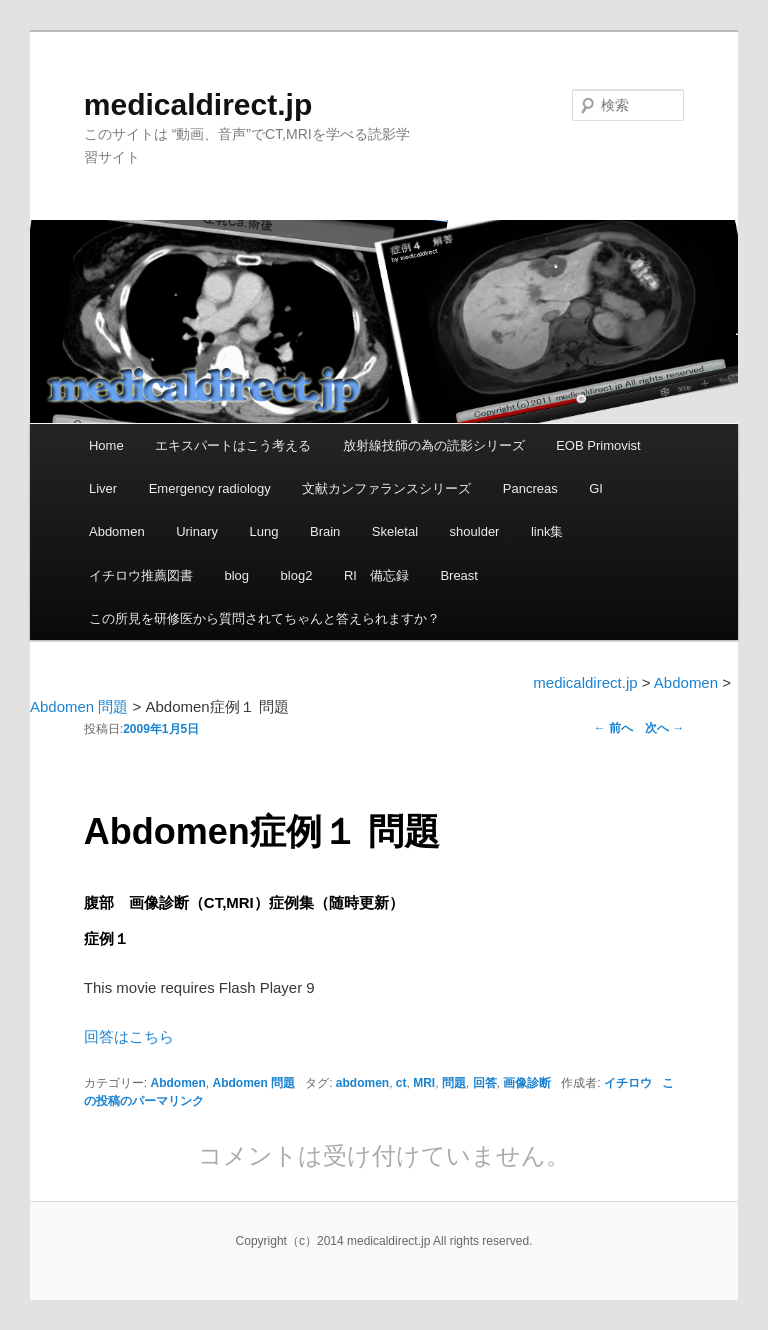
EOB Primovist (598, 445)
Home (106, 445)
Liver (103, 488)
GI (596, 488)
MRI (424, 1083)
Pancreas (530, 488)
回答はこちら (129, 1036)
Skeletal (395, 531)
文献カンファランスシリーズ (386, 488)
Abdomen (117, 531)
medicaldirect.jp (198, 104)
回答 (485, 1083)
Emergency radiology (210, 488)
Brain (325, 531)
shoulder (475, 531)
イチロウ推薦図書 (141, 575)
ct (401, 1083)
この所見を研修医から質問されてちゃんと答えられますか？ (264, 618)
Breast (459, 575)
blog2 (297, 575)
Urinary (197, 531)
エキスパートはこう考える (233, 445)
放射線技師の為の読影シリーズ (434, 445)
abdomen (362, 1083)
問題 (454, 1083)
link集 (547, 531)
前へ (613, 728)
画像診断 (527, 1083)
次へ (664, 728)
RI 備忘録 (376, 575)
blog (236, 575)
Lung (264, 531)
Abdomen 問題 (253, 1083)
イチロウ (628, 1083)
